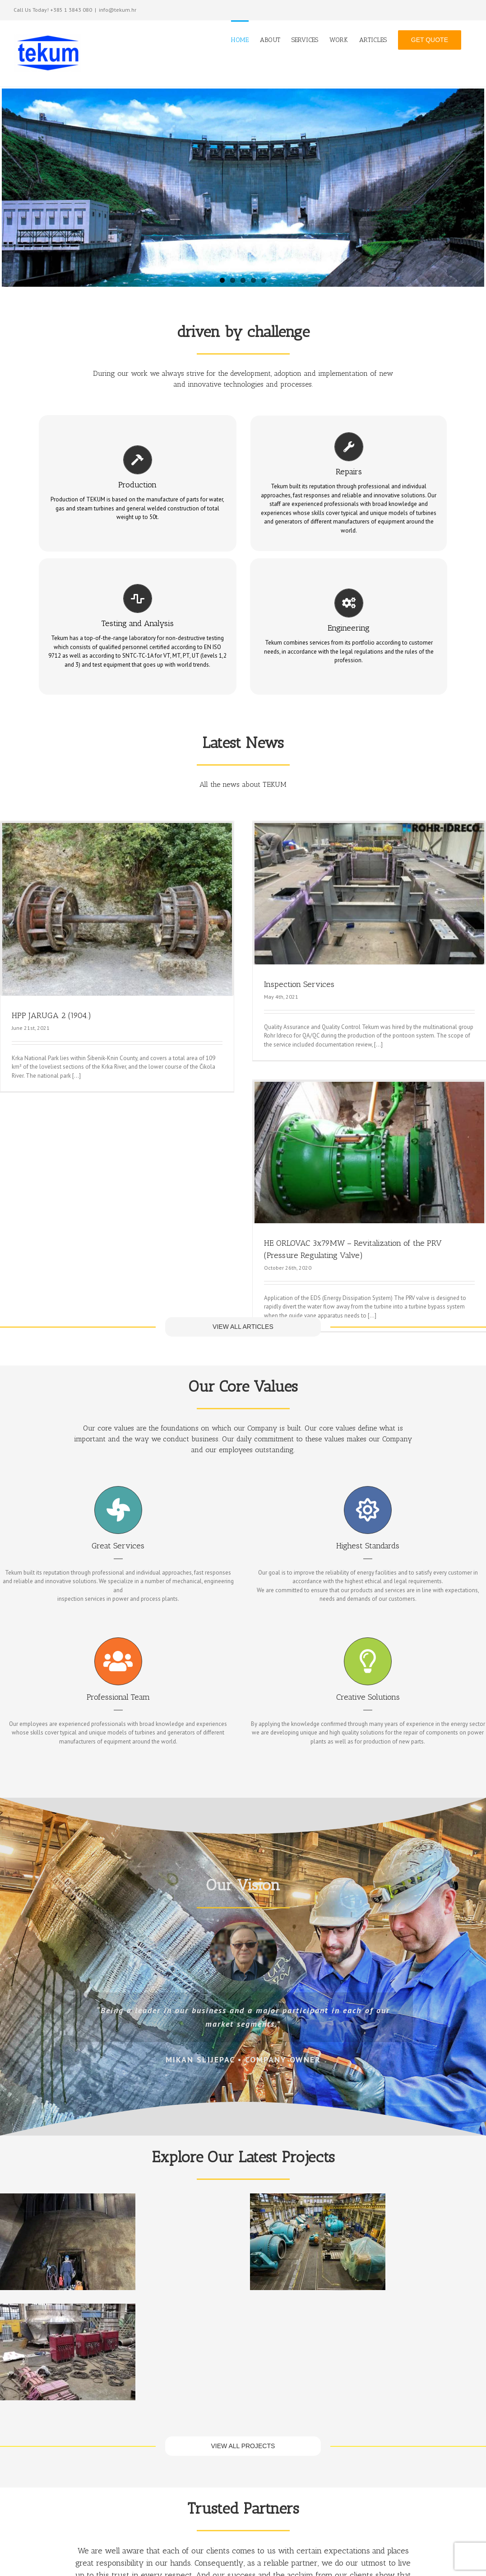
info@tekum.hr (117, 9)
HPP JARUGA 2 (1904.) (51, 1015)
